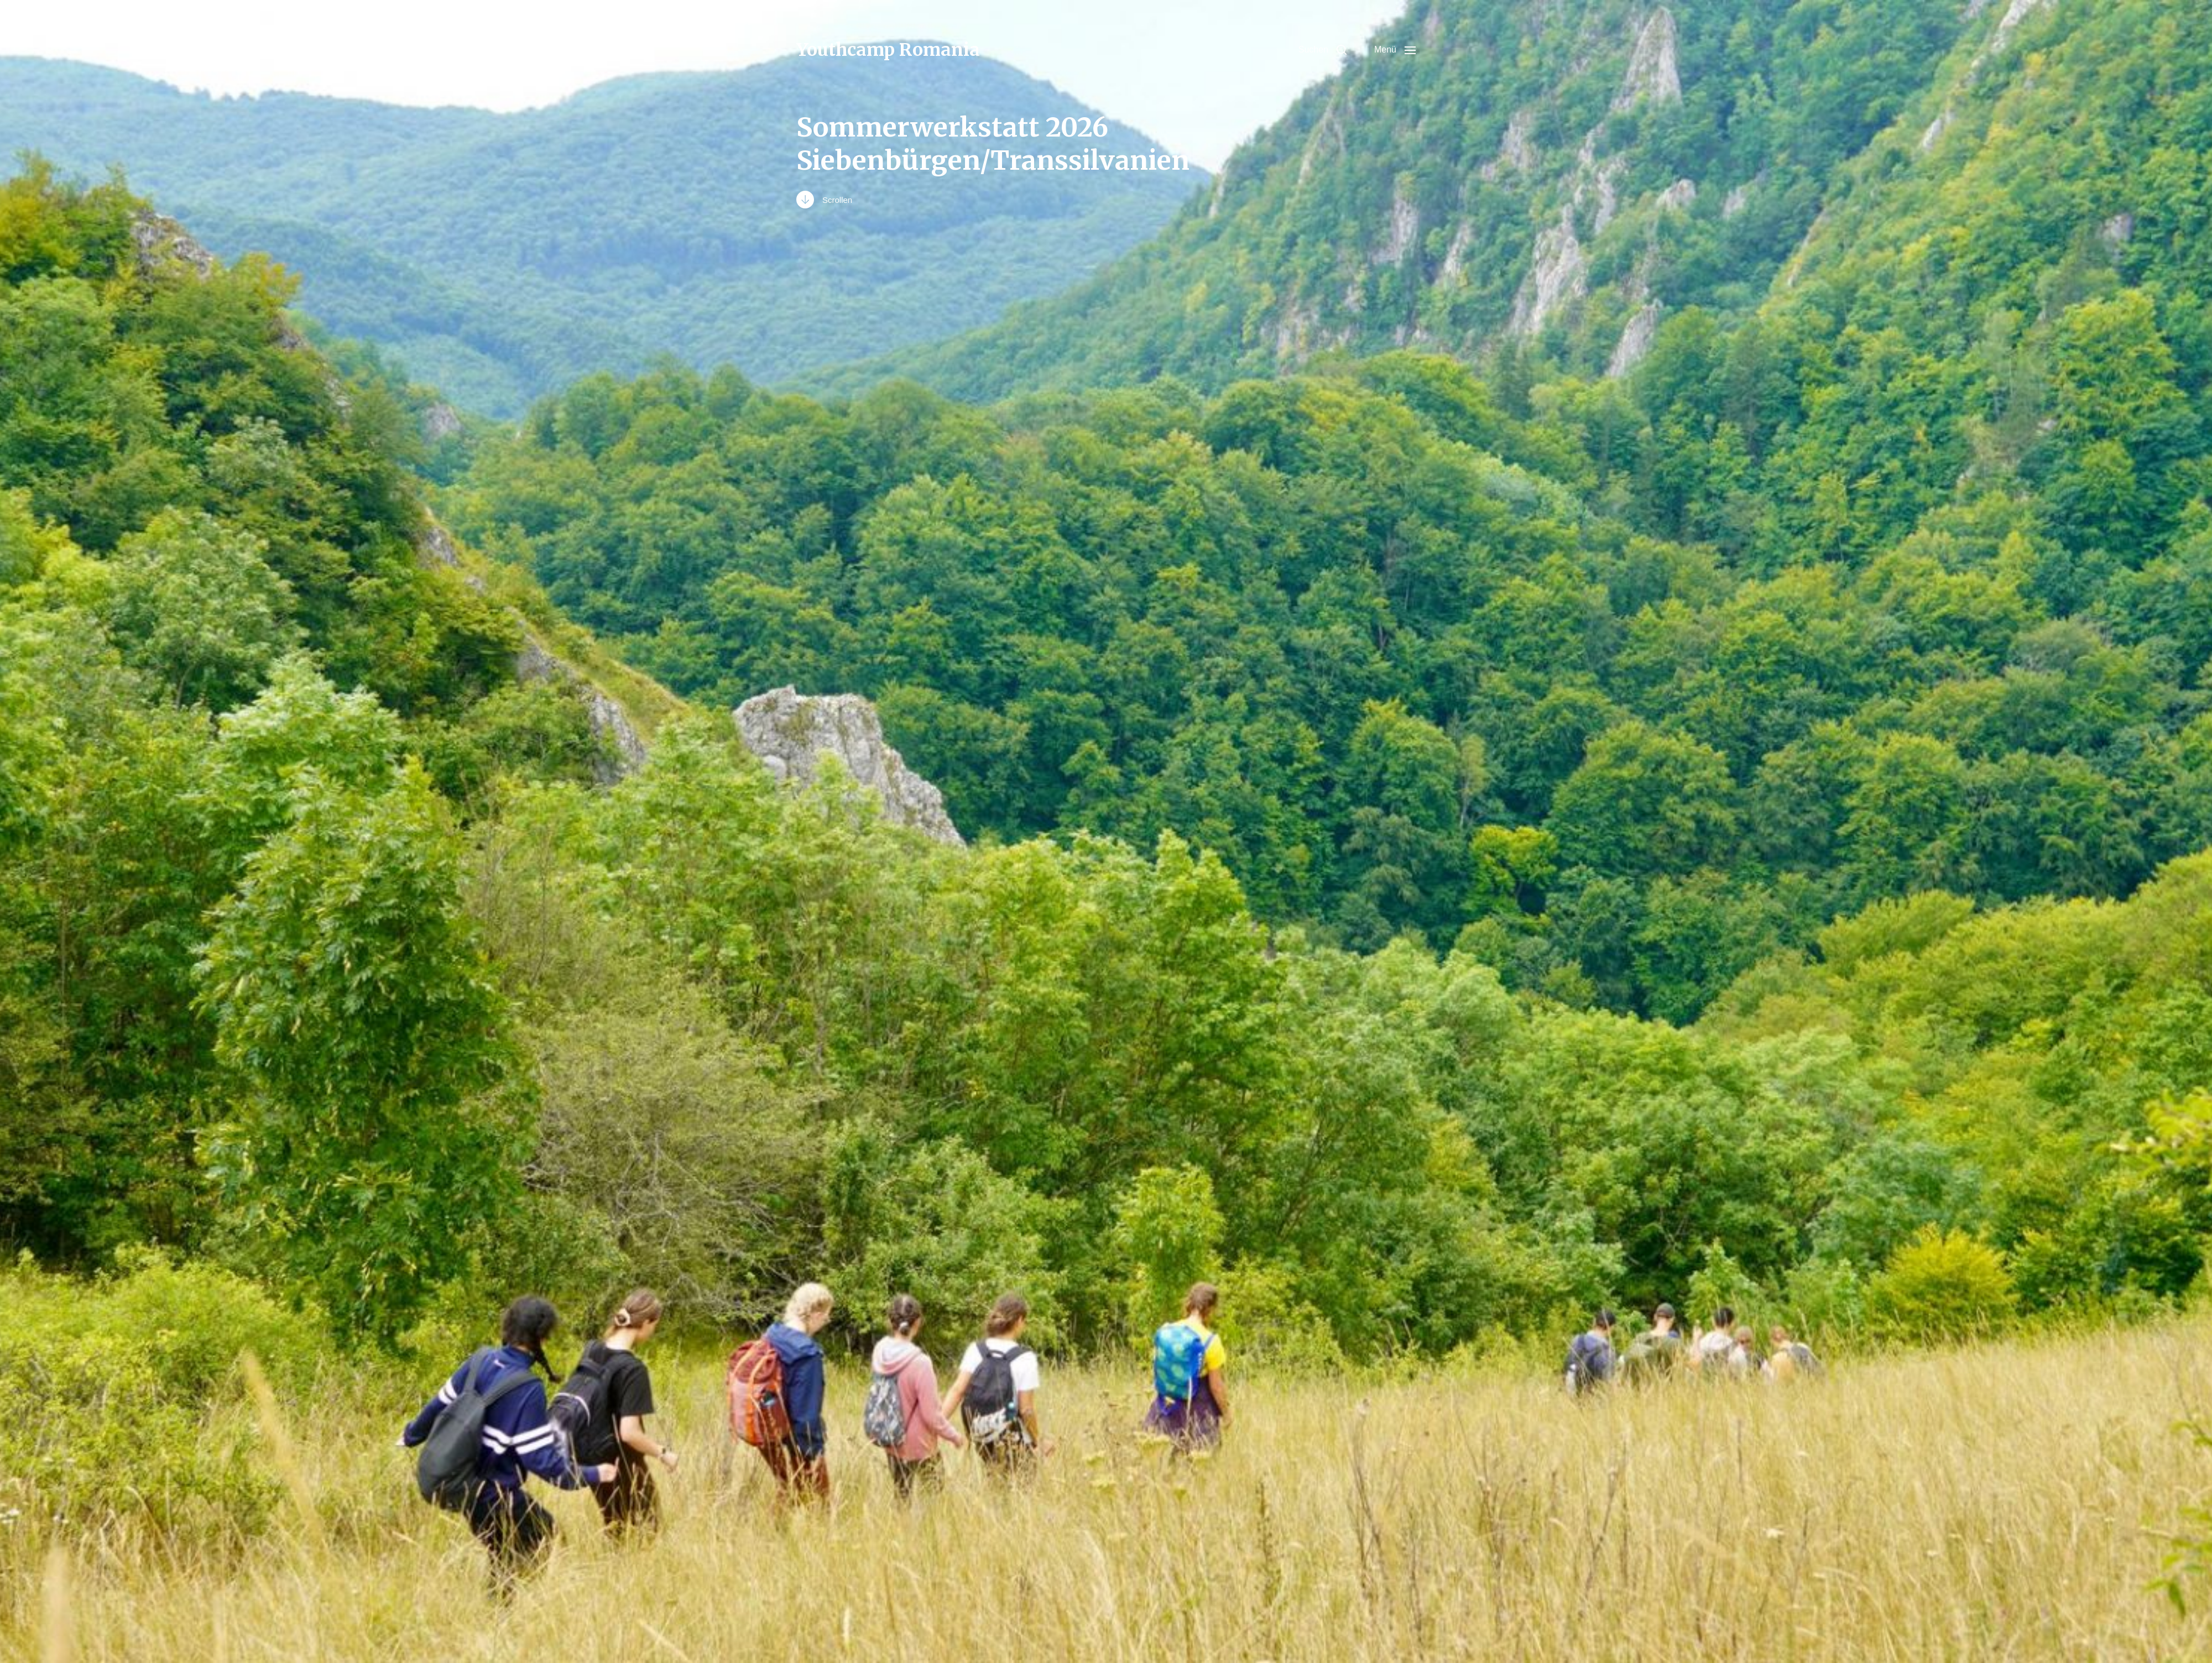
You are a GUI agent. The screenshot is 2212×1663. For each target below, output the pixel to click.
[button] (1322, 50)
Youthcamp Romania (888, 50)
